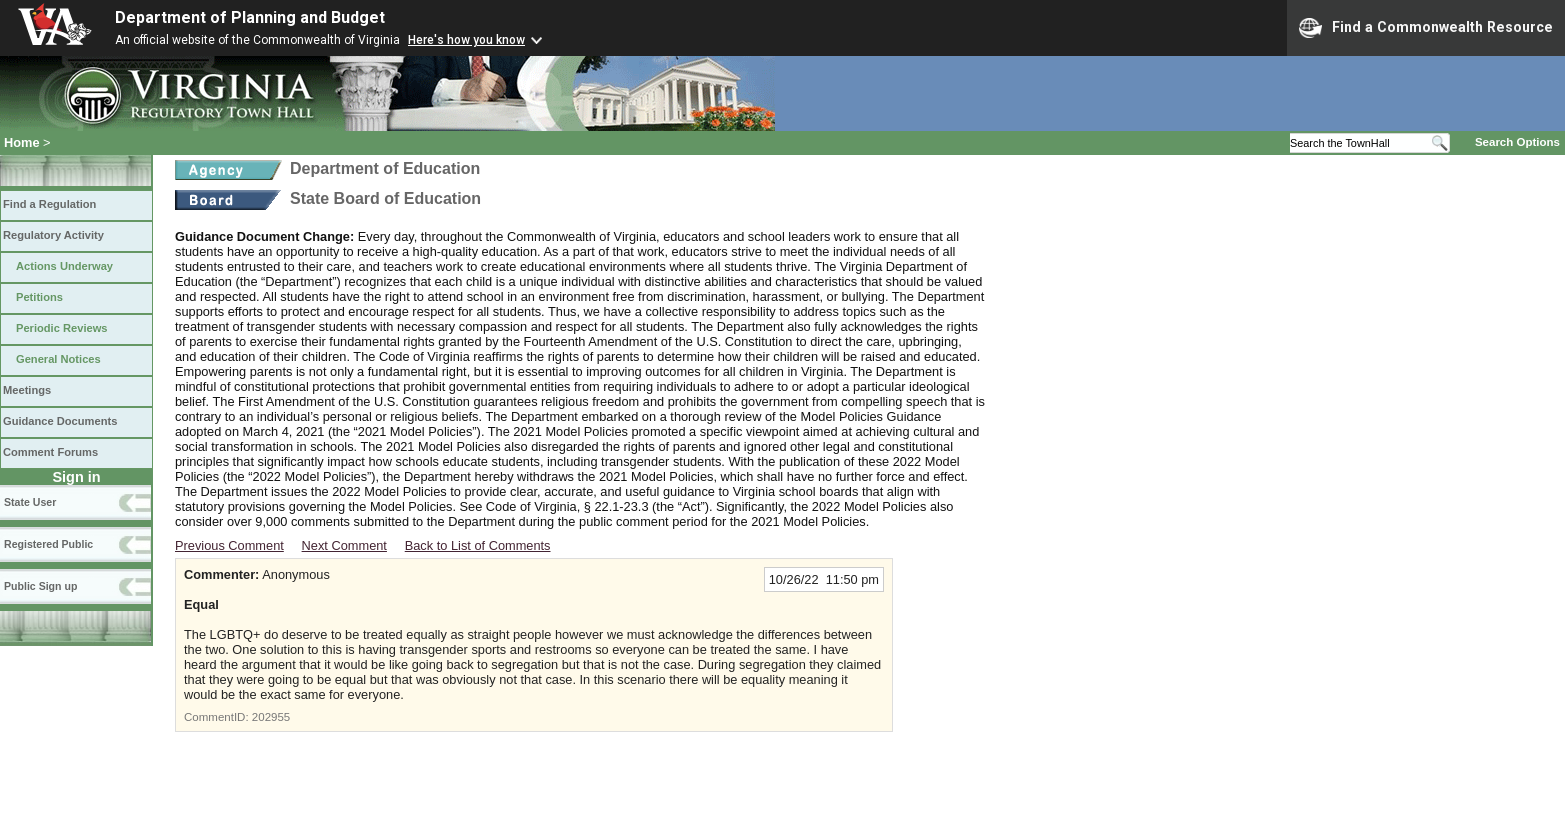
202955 (271, 717)
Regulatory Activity (53, 235)
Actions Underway (64, 266)
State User (30, 502)
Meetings (27, 390)
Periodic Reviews (62, 328)
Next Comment (344, 545)
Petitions (39, 297)
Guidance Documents (60, 421)
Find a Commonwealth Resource (1426, 28)
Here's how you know (466, 40)
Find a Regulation (49, 204)
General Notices (58, 359)
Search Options (1517, 142)
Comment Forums (50, 452)
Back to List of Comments (478, 545)
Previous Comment (229, 545)
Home (22, 142)
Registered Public (48, 544)
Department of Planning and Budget (250, 17)
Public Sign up (40, 586)
